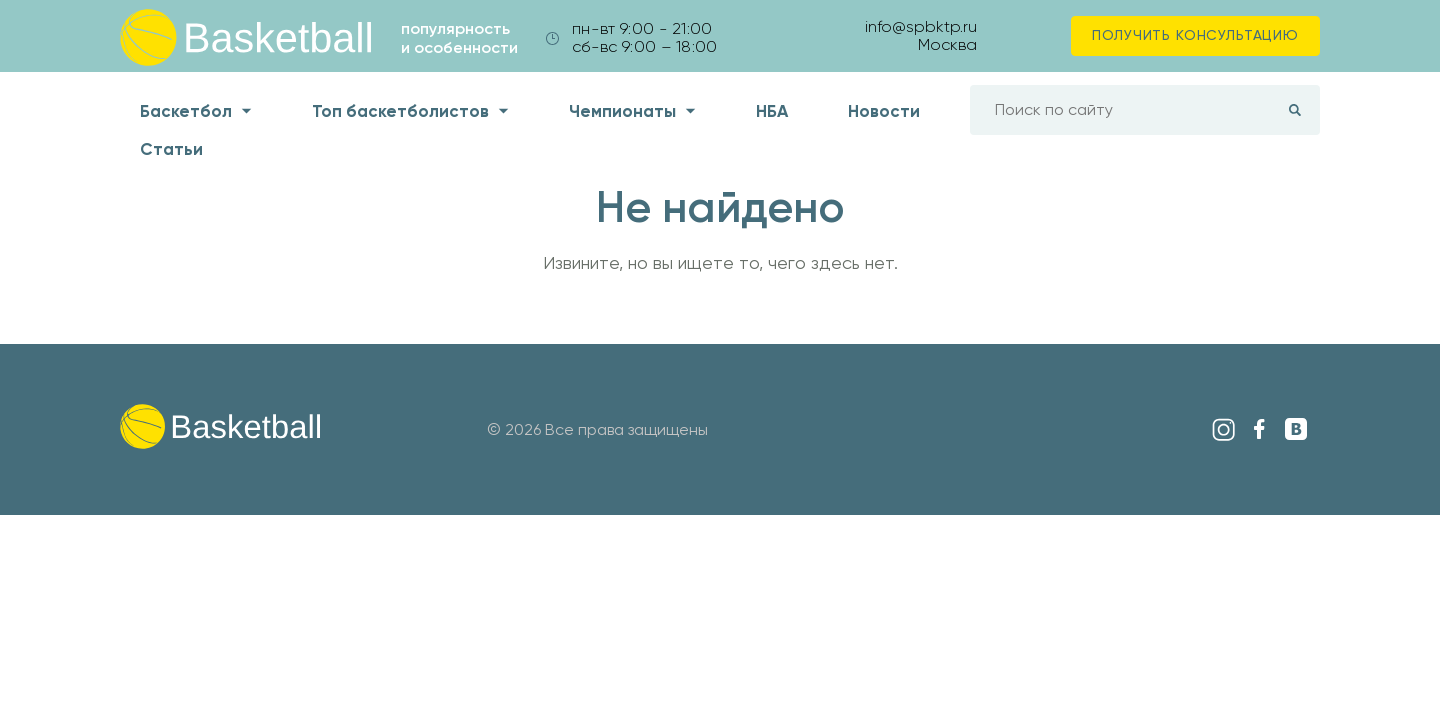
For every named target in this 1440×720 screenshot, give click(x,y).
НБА (772, 111)
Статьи (171, 149)
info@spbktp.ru (921, 26)
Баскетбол (186, 111)
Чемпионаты (622, 111)
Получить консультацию (1195, 35)
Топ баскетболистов (400, 111)
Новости (884, 111)
